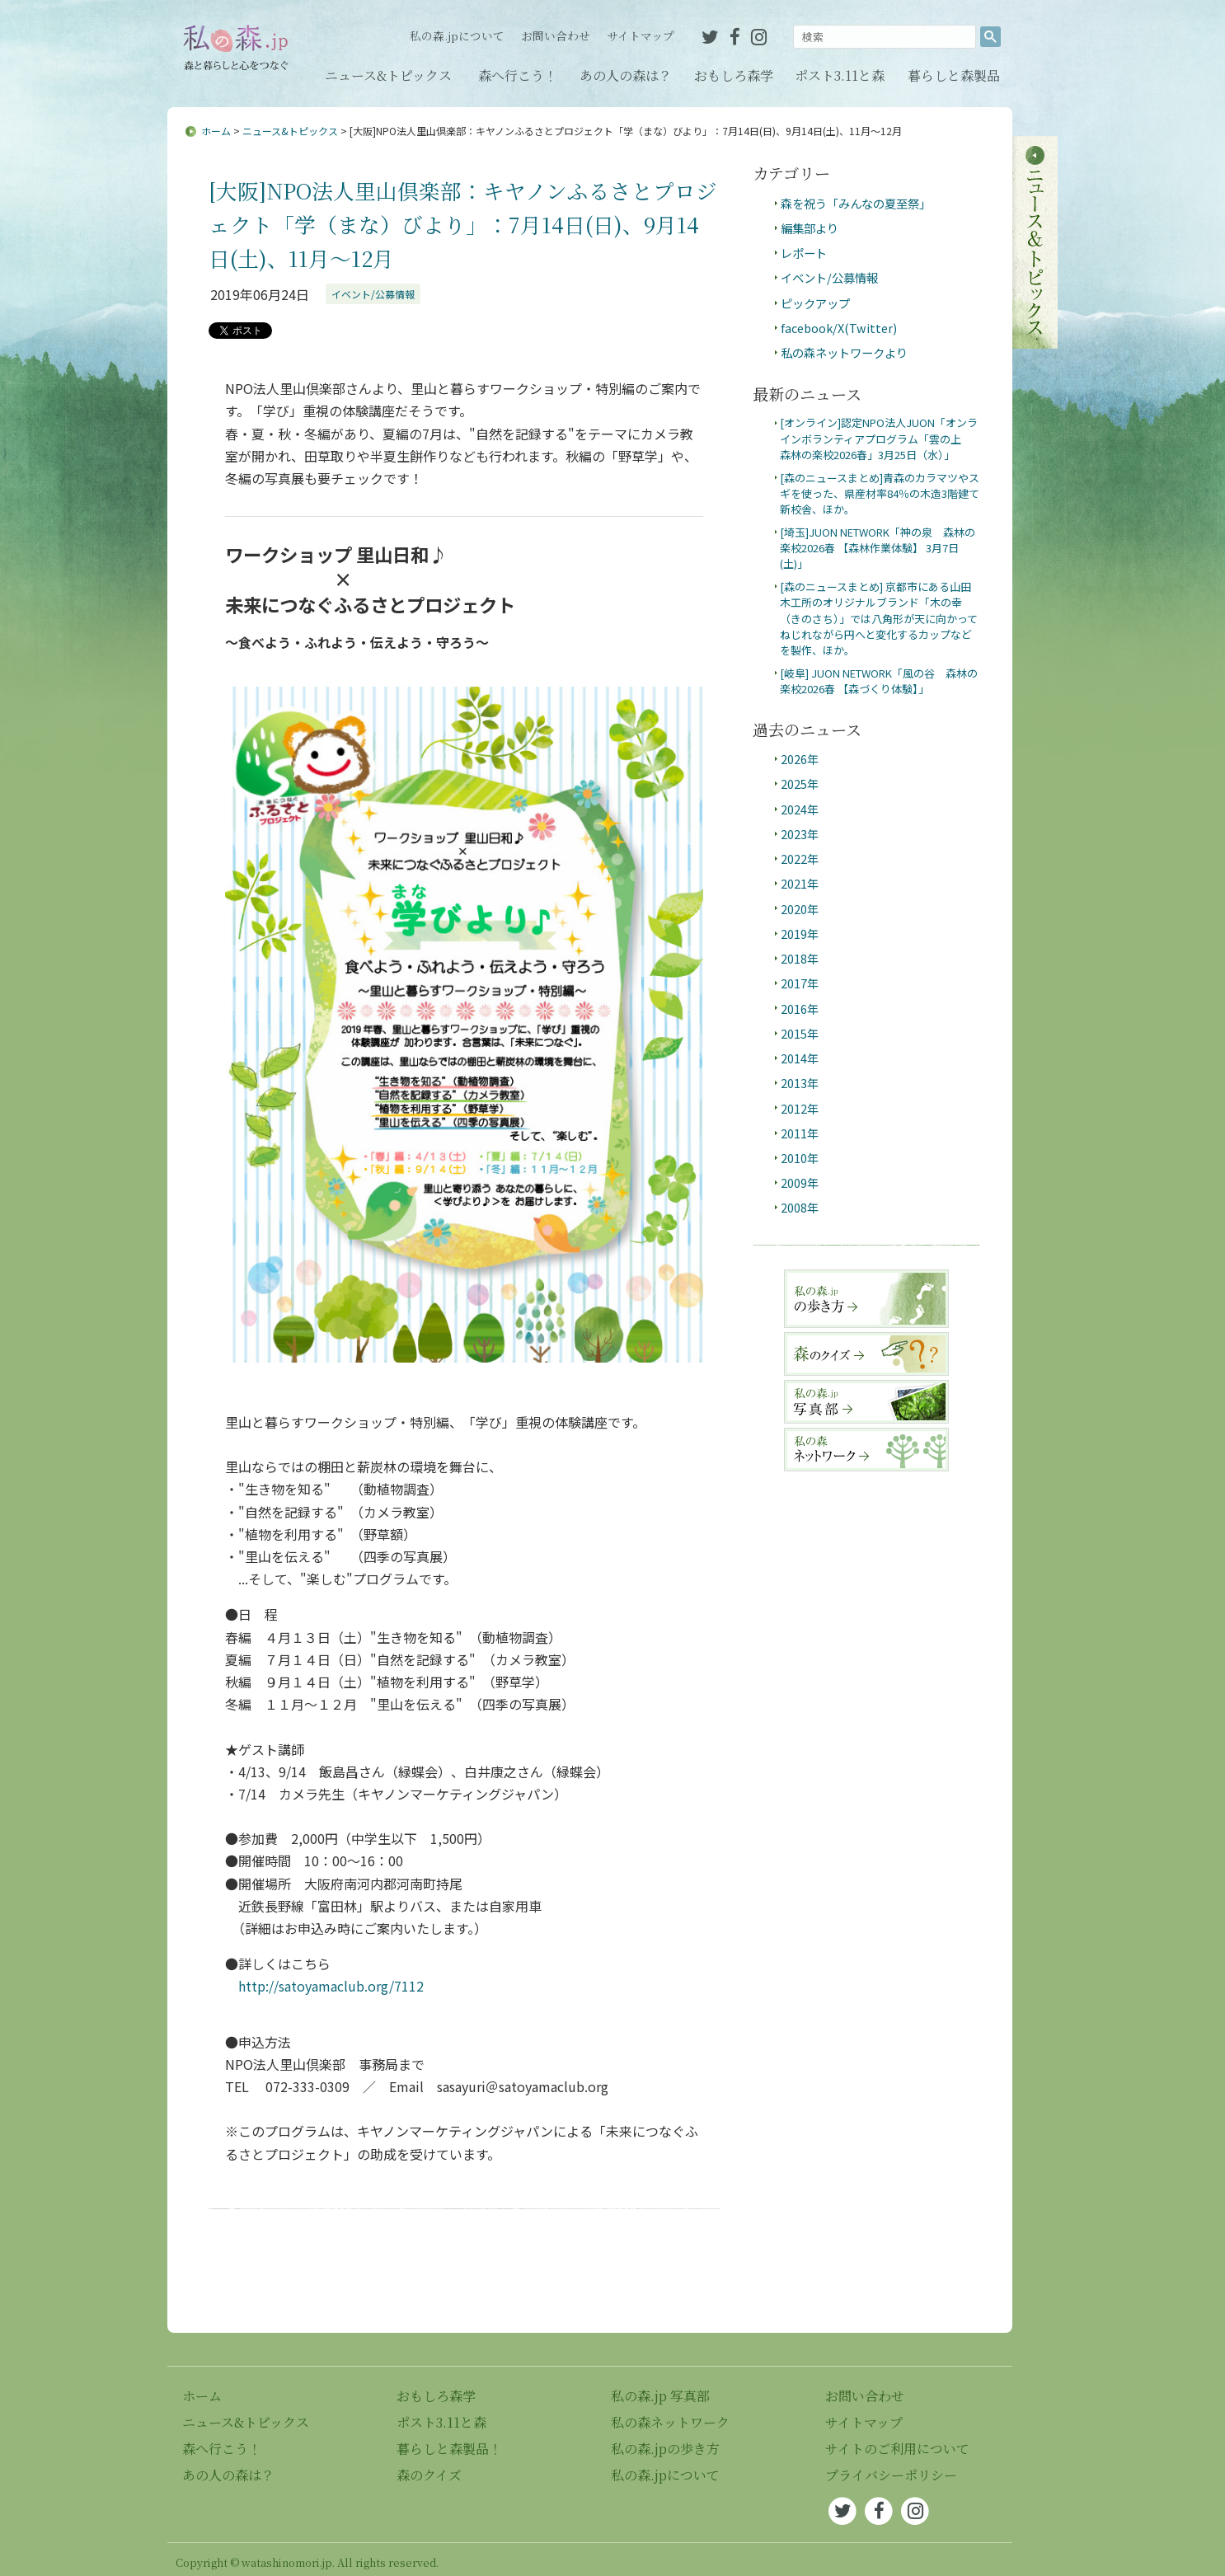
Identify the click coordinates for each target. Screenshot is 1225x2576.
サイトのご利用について (897, 2448)
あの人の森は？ (626, 75)
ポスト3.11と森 (840, 75)
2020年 (800, 908)
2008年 (800, 1207)
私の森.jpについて (457, 35)
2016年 (800, 1008)
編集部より (809, 228)
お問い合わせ (555, 35)
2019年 (800, 933)
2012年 (800, 1108)
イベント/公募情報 (373, 294)
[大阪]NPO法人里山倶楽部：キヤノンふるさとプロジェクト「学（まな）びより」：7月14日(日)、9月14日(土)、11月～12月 (463, 224)
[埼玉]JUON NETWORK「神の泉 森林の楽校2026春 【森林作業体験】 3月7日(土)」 (877, 548)
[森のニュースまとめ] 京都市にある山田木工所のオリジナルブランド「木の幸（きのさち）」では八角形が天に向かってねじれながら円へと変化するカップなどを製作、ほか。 (879, 619)
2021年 (800, 883)
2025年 (800, 783)
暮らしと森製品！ (449, 2448)
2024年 (800, 809)
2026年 (800, 758)
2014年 (800, 1058)
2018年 (800, 958)
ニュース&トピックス (388, 75)
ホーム (216, 131)
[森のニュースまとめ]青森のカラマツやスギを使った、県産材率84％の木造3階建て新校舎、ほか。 (879, 494)
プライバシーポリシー (891, 2475)
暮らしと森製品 (954, 75)
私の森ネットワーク (670, 2422)
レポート (804, 252)
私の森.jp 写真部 (660, 2395)
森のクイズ (429, 2475)
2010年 (800, 1157)
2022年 (800, 858)
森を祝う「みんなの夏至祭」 (856, 203)
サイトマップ (640, 35)
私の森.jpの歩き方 (665, 2448)
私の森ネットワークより (844, 352)
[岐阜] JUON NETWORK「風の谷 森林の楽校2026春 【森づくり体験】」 (879, 681)
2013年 (800, 1082)
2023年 (800, 833)
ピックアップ (815, 303)
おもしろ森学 (733, 75)
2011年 (800, 1133)
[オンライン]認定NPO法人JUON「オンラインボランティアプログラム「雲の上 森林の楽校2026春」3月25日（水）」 (879, 438)
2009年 (800, 1182)
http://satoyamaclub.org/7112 (331, 1986)
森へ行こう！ (517, 75)
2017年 (800, 983)
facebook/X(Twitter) (839, 327)
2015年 (800, 1033)
